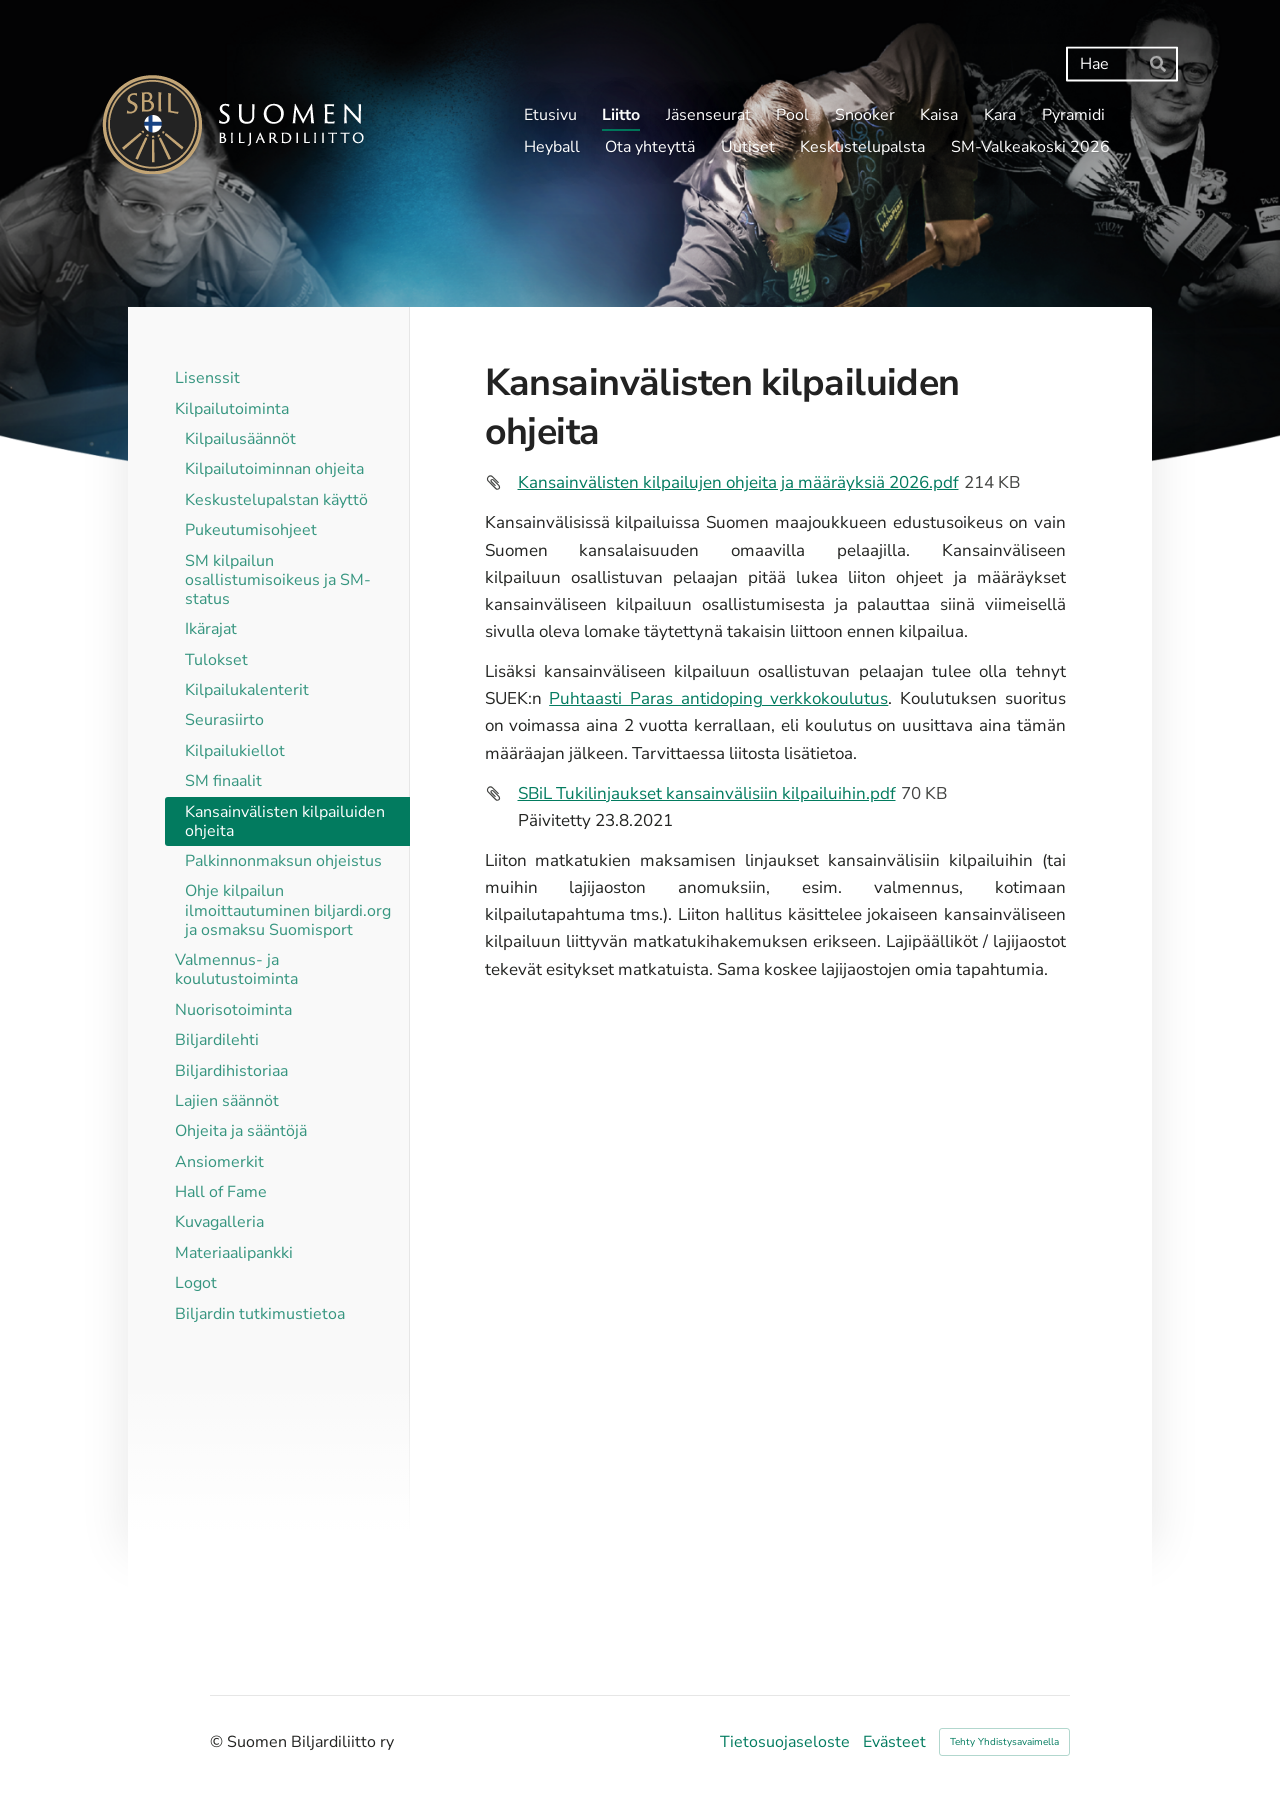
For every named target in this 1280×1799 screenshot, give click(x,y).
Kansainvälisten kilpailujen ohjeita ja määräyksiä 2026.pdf (738, 482)
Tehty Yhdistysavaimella (1004, 1742)
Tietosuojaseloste (785, 1742)
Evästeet (894, 1742)
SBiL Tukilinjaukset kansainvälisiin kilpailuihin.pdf (707, 793)
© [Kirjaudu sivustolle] (218, 1742)
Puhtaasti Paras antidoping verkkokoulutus (718, 698)
